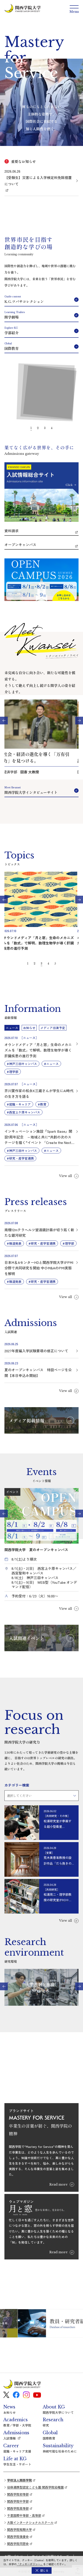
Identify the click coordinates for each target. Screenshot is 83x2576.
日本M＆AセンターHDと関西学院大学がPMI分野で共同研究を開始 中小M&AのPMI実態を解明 (38, 1268)
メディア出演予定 (52, 1028)
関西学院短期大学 (19, 2529)
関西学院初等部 (18, 2494)
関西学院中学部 (18, 2501)
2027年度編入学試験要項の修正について (36, 1350)
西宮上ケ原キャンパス (24, 1112)
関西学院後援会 (18, 2536)
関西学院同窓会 (18, 2543)
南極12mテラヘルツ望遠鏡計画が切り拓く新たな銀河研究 (39, 1232)
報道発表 (15, 1243)
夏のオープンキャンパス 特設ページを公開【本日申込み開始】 (38, 1372)
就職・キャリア (20, 1104)
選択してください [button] (19, 1795)
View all (65, 1176)
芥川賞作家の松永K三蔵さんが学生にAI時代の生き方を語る (38, 1093)
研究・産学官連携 (21, 1158)
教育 (43, 1104)
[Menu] (74, 9)
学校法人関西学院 (19, 2480)
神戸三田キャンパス (23, 1063)
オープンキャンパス (20, 544)
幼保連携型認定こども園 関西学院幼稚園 (35, 2487)
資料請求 (11, 530)
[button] (42, 2570)
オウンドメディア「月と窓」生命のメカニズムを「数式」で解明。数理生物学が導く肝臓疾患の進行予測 (38, 1050)
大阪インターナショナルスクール (30, 2522)
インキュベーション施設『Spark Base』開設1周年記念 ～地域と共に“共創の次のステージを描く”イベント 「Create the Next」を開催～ (39, 1137)
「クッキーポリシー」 (30, 2564)
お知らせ (29, 1028)
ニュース (12, 1028)
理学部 (13, 1071)
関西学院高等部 (18, 2508)
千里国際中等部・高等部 (24, 2515)
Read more (58, 2184)
